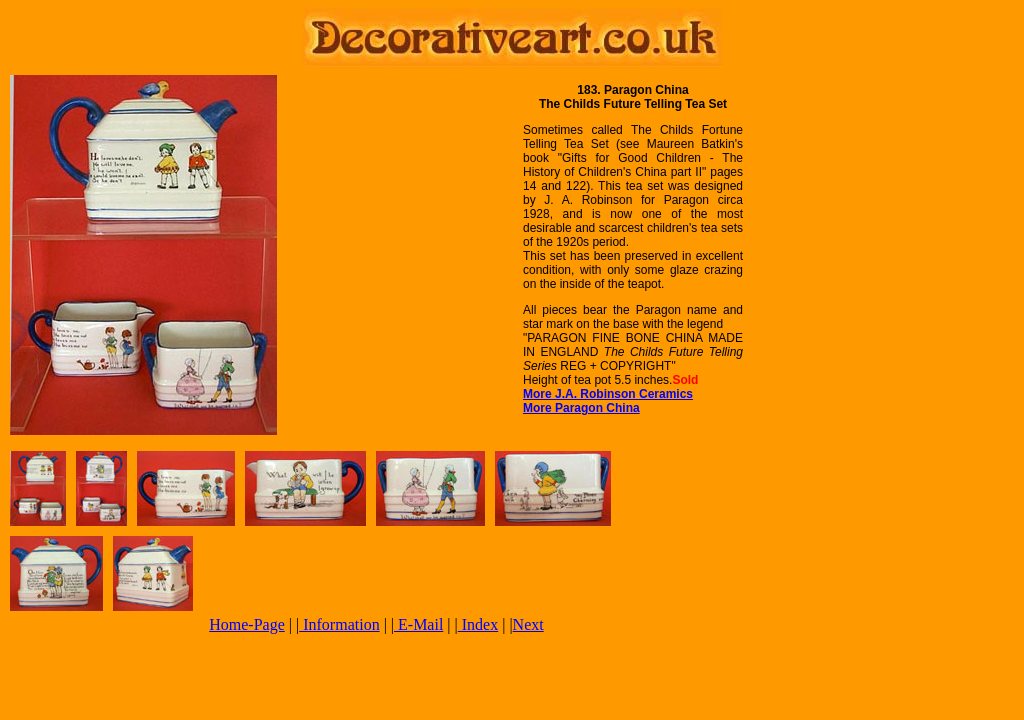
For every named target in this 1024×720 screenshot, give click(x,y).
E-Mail (418, 624)
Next (528, 624)
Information (339, 624)
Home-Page (247, 624)
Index (478, 624)
